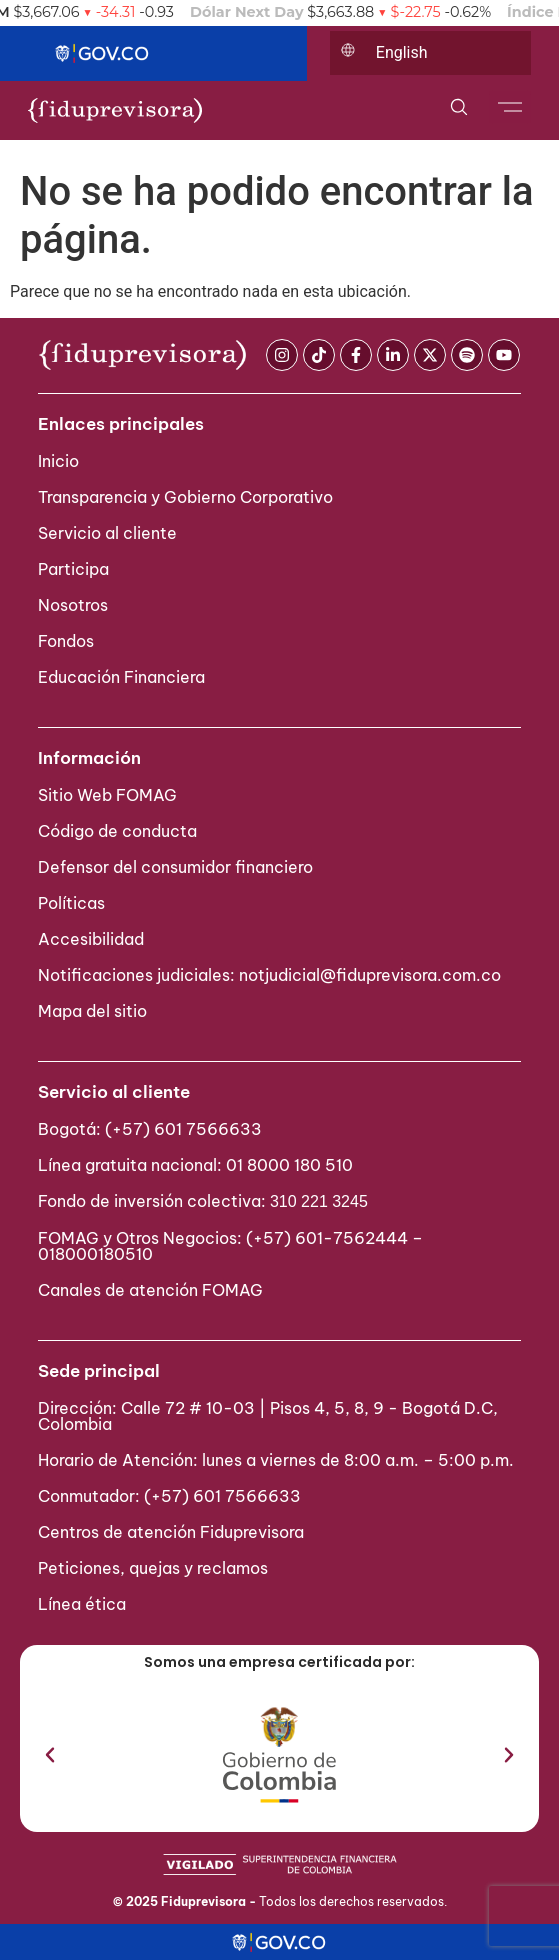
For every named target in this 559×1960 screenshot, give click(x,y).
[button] (50, 1755)
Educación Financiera (121, 677)
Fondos (66, 641)
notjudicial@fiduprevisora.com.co (370, 975)
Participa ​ (75, 569)
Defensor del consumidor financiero (175, 867)
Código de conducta (117, 831)
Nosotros (73, 605)
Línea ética (82, 1604)
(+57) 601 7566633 (183, 1129)
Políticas (71, 903)
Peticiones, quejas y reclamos (153, 1568)
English (402, 52)
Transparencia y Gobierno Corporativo (185, 497)
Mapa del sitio (92, 1011)
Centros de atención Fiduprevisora (171, 1532)
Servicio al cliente (107, 533)
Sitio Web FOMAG (107, 795)
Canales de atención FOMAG (154, 1290)
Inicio (58, 461)
